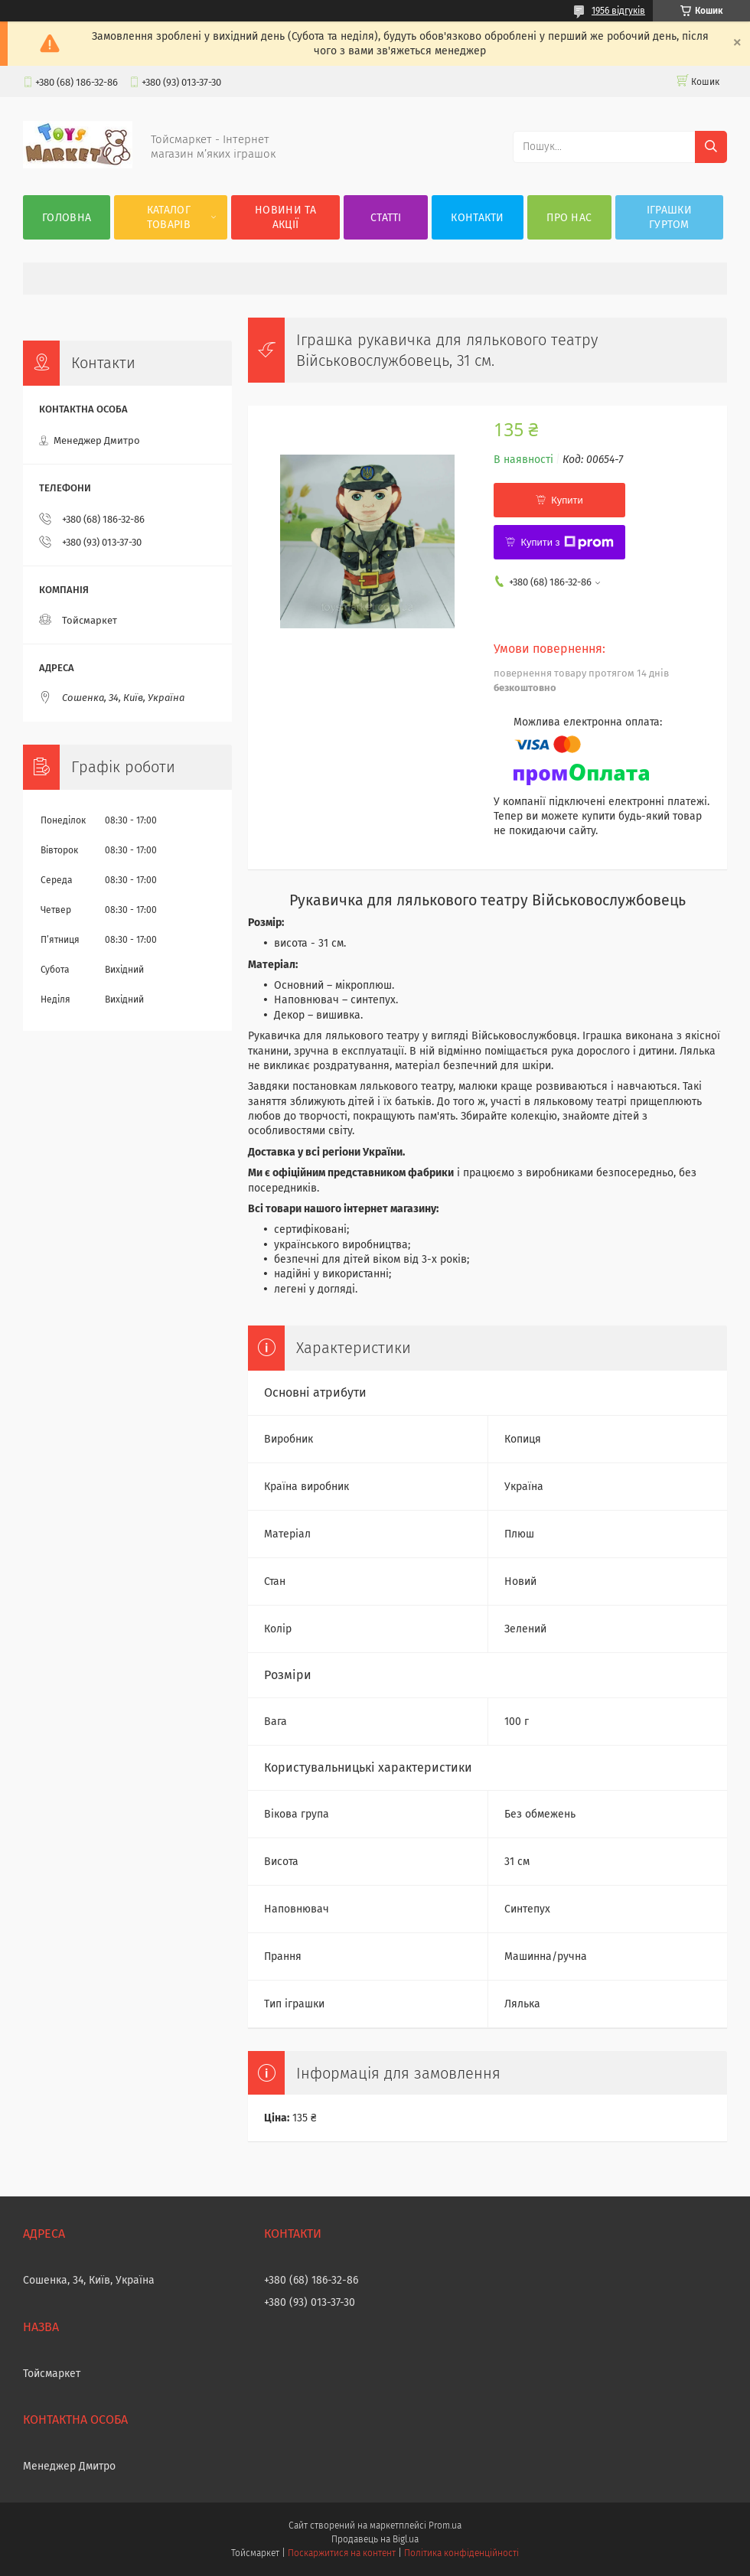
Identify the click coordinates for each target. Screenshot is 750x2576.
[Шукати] (711, 147)
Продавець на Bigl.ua (375, 2539)
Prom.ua (445, 2525)
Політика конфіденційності (461, 2553)
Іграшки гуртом (669, 217)
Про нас (569, 217)
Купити (567, 500)
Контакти (477, 217)
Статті (386, 217)
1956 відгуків (618, 10)
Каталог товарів (169, 217)
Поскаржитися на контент (342, 2553)
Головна (66, 217)
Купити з (566, 542)
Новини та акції (285, 217)
